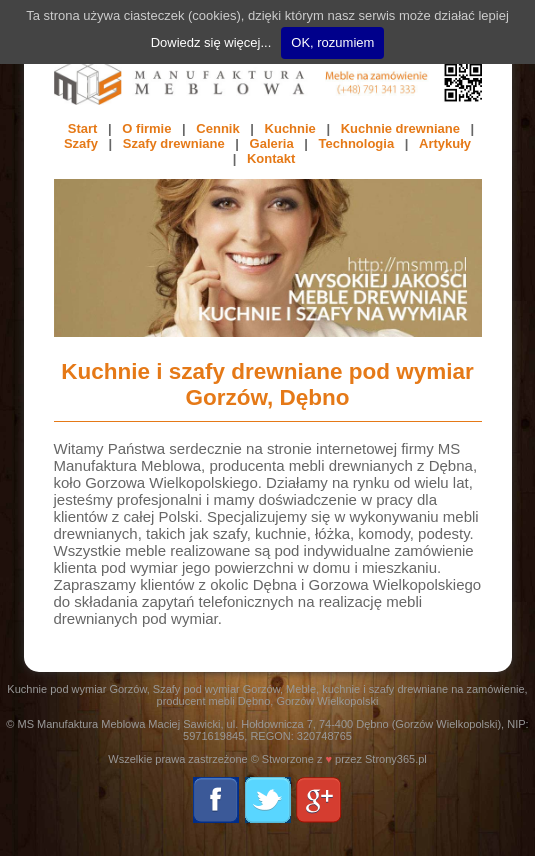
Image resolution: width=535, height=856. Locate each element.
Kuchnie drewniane (400, 128)
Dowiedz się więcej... (211, 42)
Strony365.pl (396, 759)
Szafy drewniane (174, 143)
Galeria (272, 143)
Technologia (357, 143)
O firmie (146, 128)
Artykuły (445, 143)
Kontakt (271, 158)
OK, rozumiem (332, 42)
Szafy (81, 143)
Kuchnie (290, 128)
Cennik (217, 128)
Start (83, 128)
